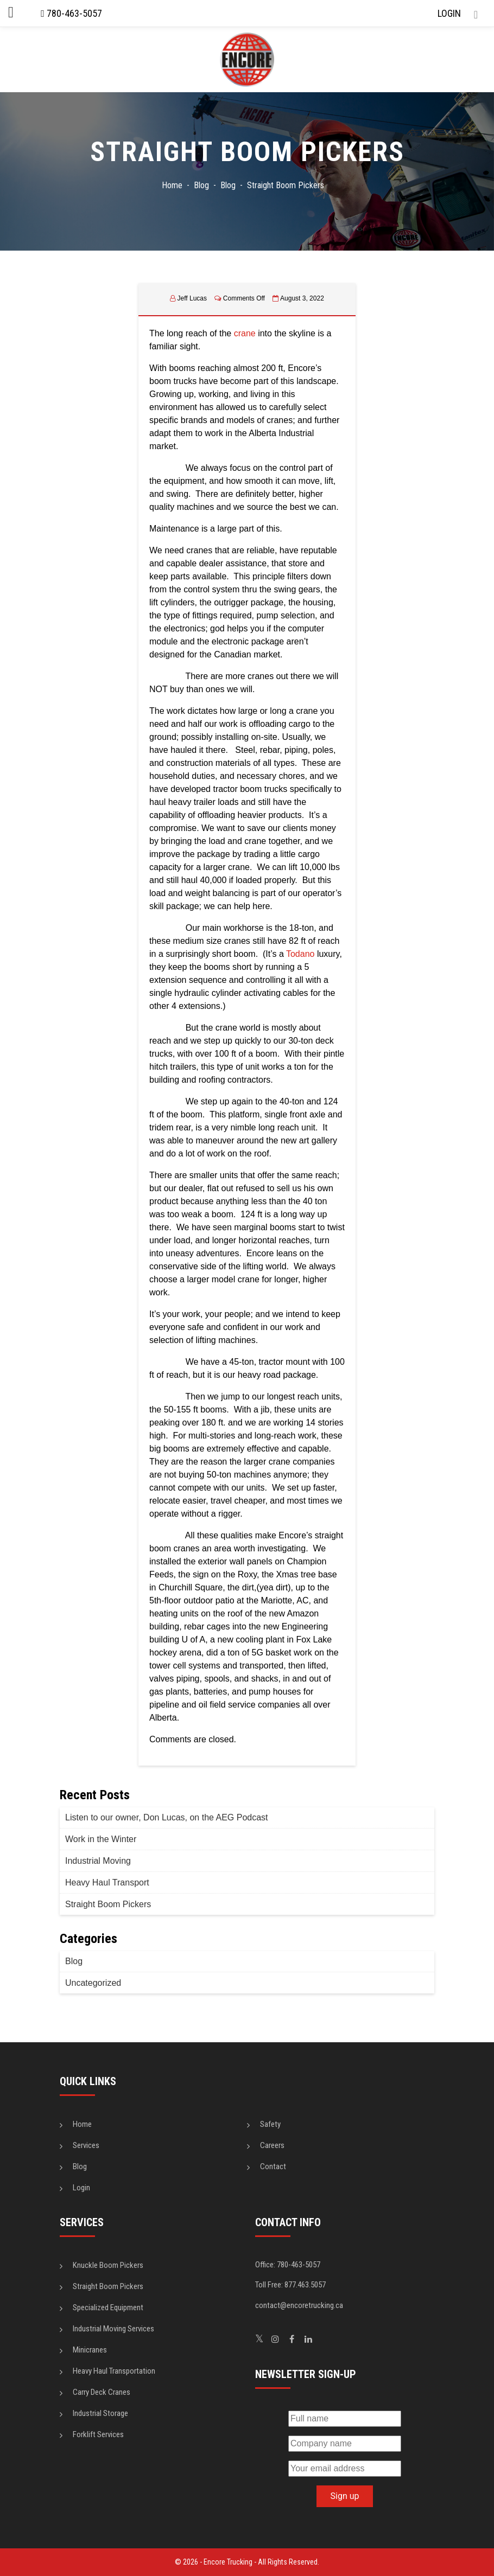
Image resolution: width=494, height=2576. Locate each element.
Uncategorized (93, 1982)
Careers (272, 2145)
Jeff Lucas (192, 298)
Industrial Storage (100, 2413)
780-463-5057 (71, 13)
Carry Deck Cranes (101, 2392)
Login (81, 2188)
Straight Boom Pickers (108, 1904)
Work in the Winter (100, 1839)
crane (245, 333)
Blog (74, 1961)
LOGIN (449, 13)
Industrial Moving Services (113, 2329)
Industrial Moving (98, 1860)
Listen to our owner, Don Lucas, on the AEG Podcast (166, 1817)
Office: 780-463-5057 (287, 2265)
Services (86, 2145)
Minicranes (90, 2350)
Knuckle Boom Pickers (108, 2265)
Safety (270, 2124)
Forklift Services (98, 2434)
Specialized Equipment (108, 2307)
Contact (273, 2166)
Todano (300, 953)
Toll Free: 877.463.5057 (290, 2285)
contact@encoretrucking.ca (299, 2305)
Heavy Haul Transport (107, 1882)
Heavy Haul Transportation (114, 2371)
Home (82, 2124)
